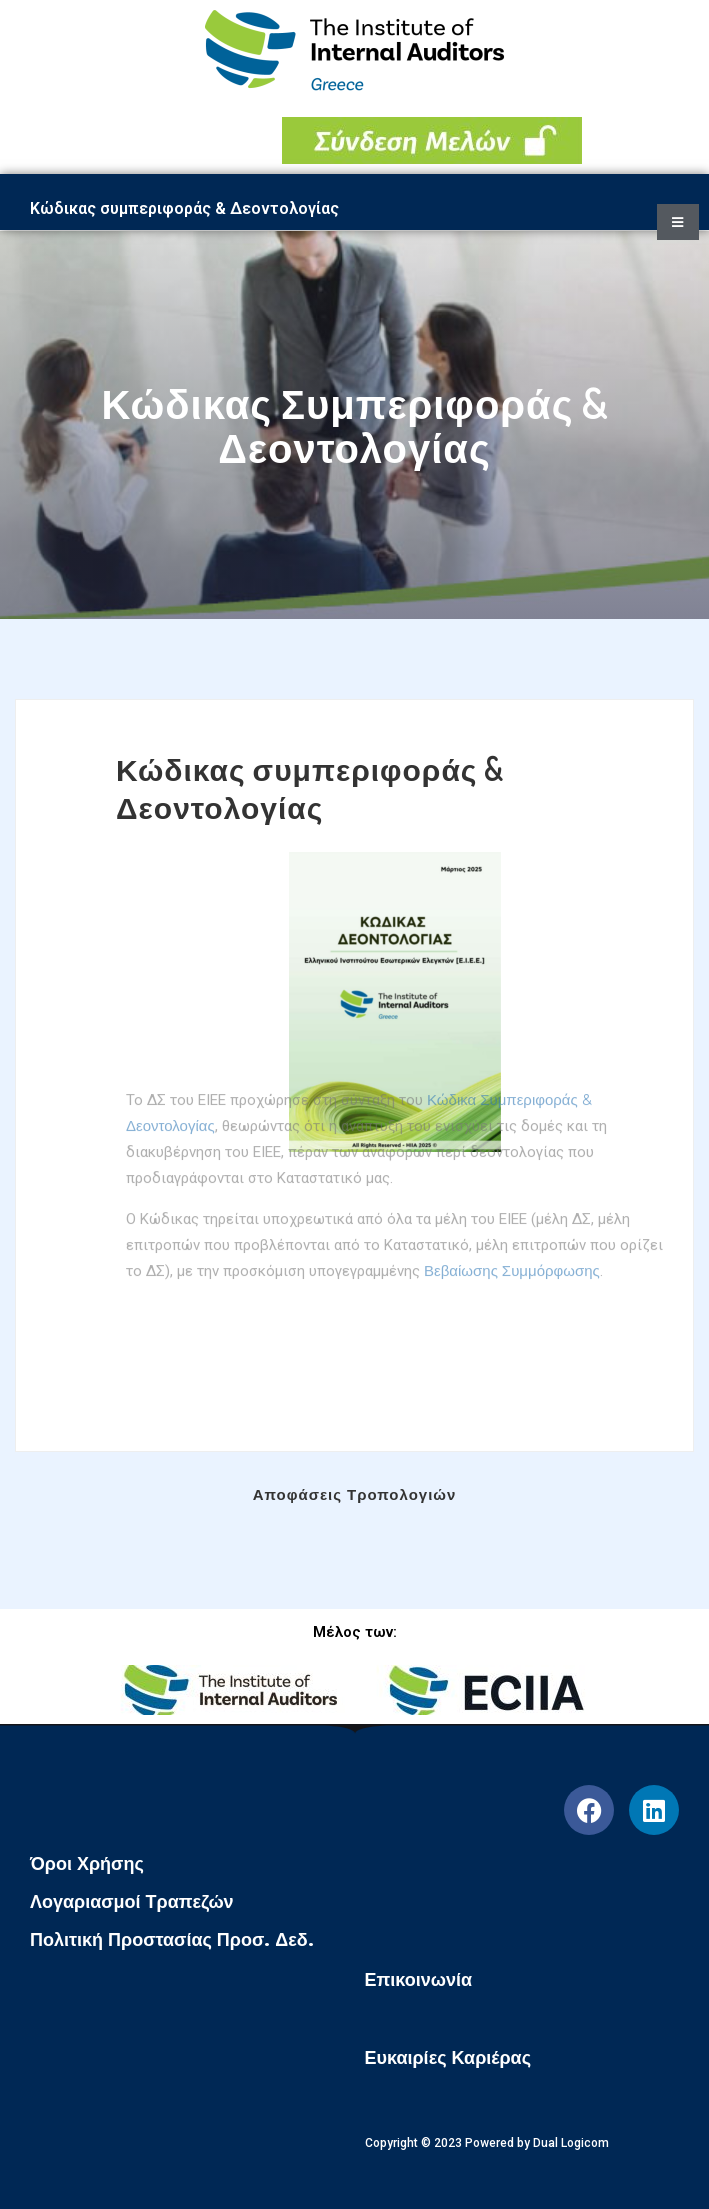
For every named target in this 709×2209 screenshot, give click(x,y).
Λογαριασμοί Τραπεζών (132, 1902)
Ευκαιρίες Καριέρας (448, 2058)
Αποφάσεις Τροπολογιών (355, 1494)
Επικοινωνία (419, 1980)
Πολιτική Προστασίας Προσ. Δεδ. (172, 1940)
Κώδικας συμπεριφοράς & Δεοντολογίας (309, 788)
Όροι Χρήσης (87, 1864)
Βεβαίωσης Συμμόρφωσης (512, 1225)
